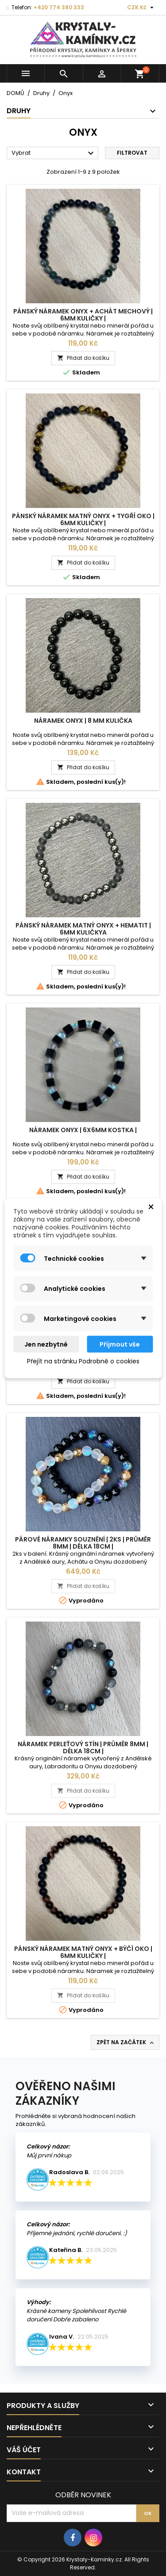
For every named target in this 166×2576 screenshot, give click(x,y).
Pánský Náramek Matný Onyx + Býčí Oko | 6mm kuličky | (83, 1952)
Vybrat (54, 153)
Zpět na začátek (126, 2042)
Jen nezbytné (46, 1344)
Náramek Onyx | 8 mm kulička (83, 720)
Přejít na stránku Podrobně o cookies (83, 1360)
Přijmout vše (120, 1344)
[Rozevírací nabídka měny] (141, 7)
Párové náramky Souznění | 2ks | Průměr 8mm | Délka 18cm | (83, 1543)
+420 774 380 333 (59, 7)
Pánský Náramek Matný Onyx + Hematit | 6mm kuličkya (83, 929)
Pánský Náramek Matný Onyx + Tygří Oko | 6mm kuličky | (83, 519)
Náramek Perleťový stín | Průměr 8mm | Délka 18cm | (83, 1747)
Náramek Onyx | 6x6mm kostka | (83, 1130)
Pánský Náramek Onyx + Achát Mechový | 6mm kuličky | (83, 315)
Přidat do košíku (83, 358)
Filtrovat (132, 152)
